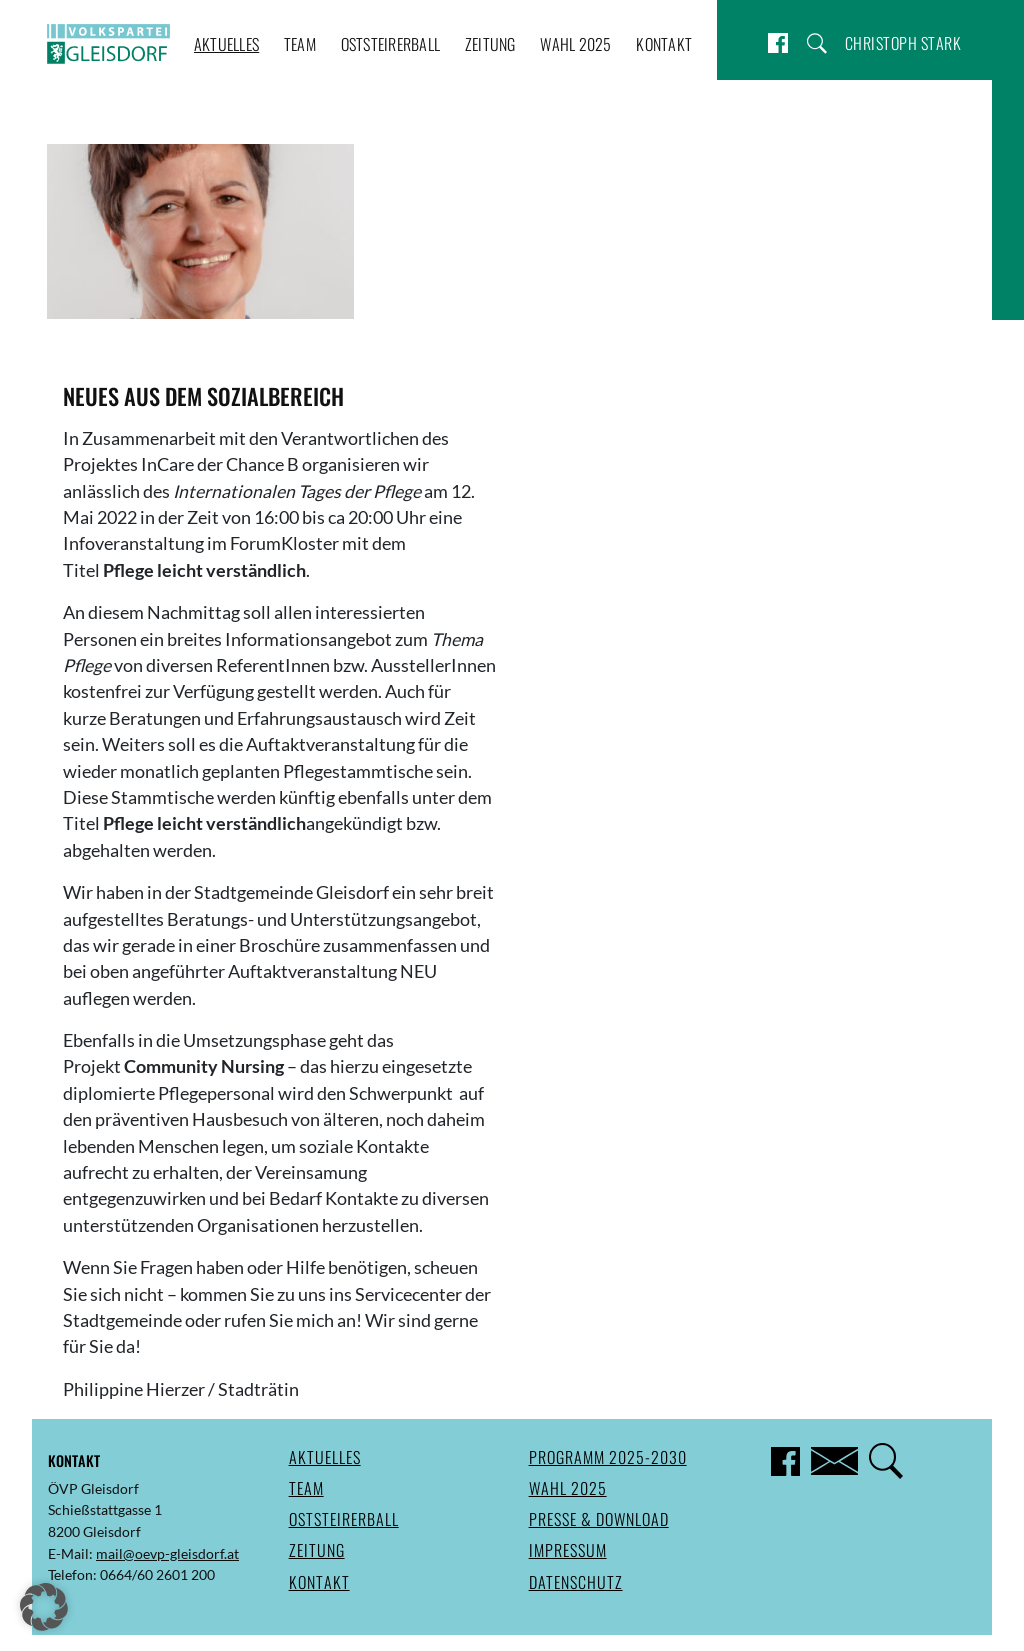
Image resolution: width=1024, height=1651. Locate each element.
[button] (44, 1607)
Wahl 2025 (575, 44)
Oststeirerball (391, 44)
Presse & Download (599, 1519)
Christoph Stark (903, 43)
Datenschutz (576, 1582)
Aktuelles (226, 44)
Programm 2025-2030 (608, 1457)
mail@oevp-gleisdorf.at (167, 1553)
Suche (817, 43)
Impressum (568, 1550)
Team (300, 44)
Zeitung (490, 44)
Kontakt (664, 44)
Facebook (778, 43)
